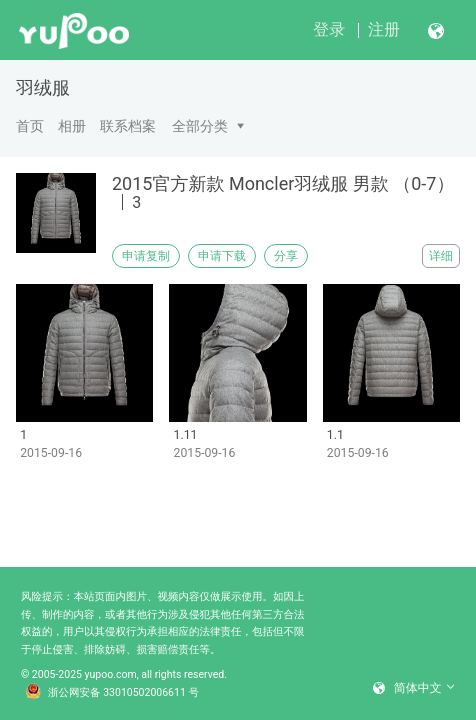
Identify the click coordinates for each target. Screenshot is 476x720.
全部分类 (200, 126)
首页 (30, 126)
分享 (286, 256)
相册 (72, 126)
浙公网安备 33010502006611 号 (112, 693)
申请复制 (146, 256)
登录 (329, 29)
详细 (441, 256)
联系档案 (128, 126)
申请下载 (222, 256)
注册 (384, 29)
